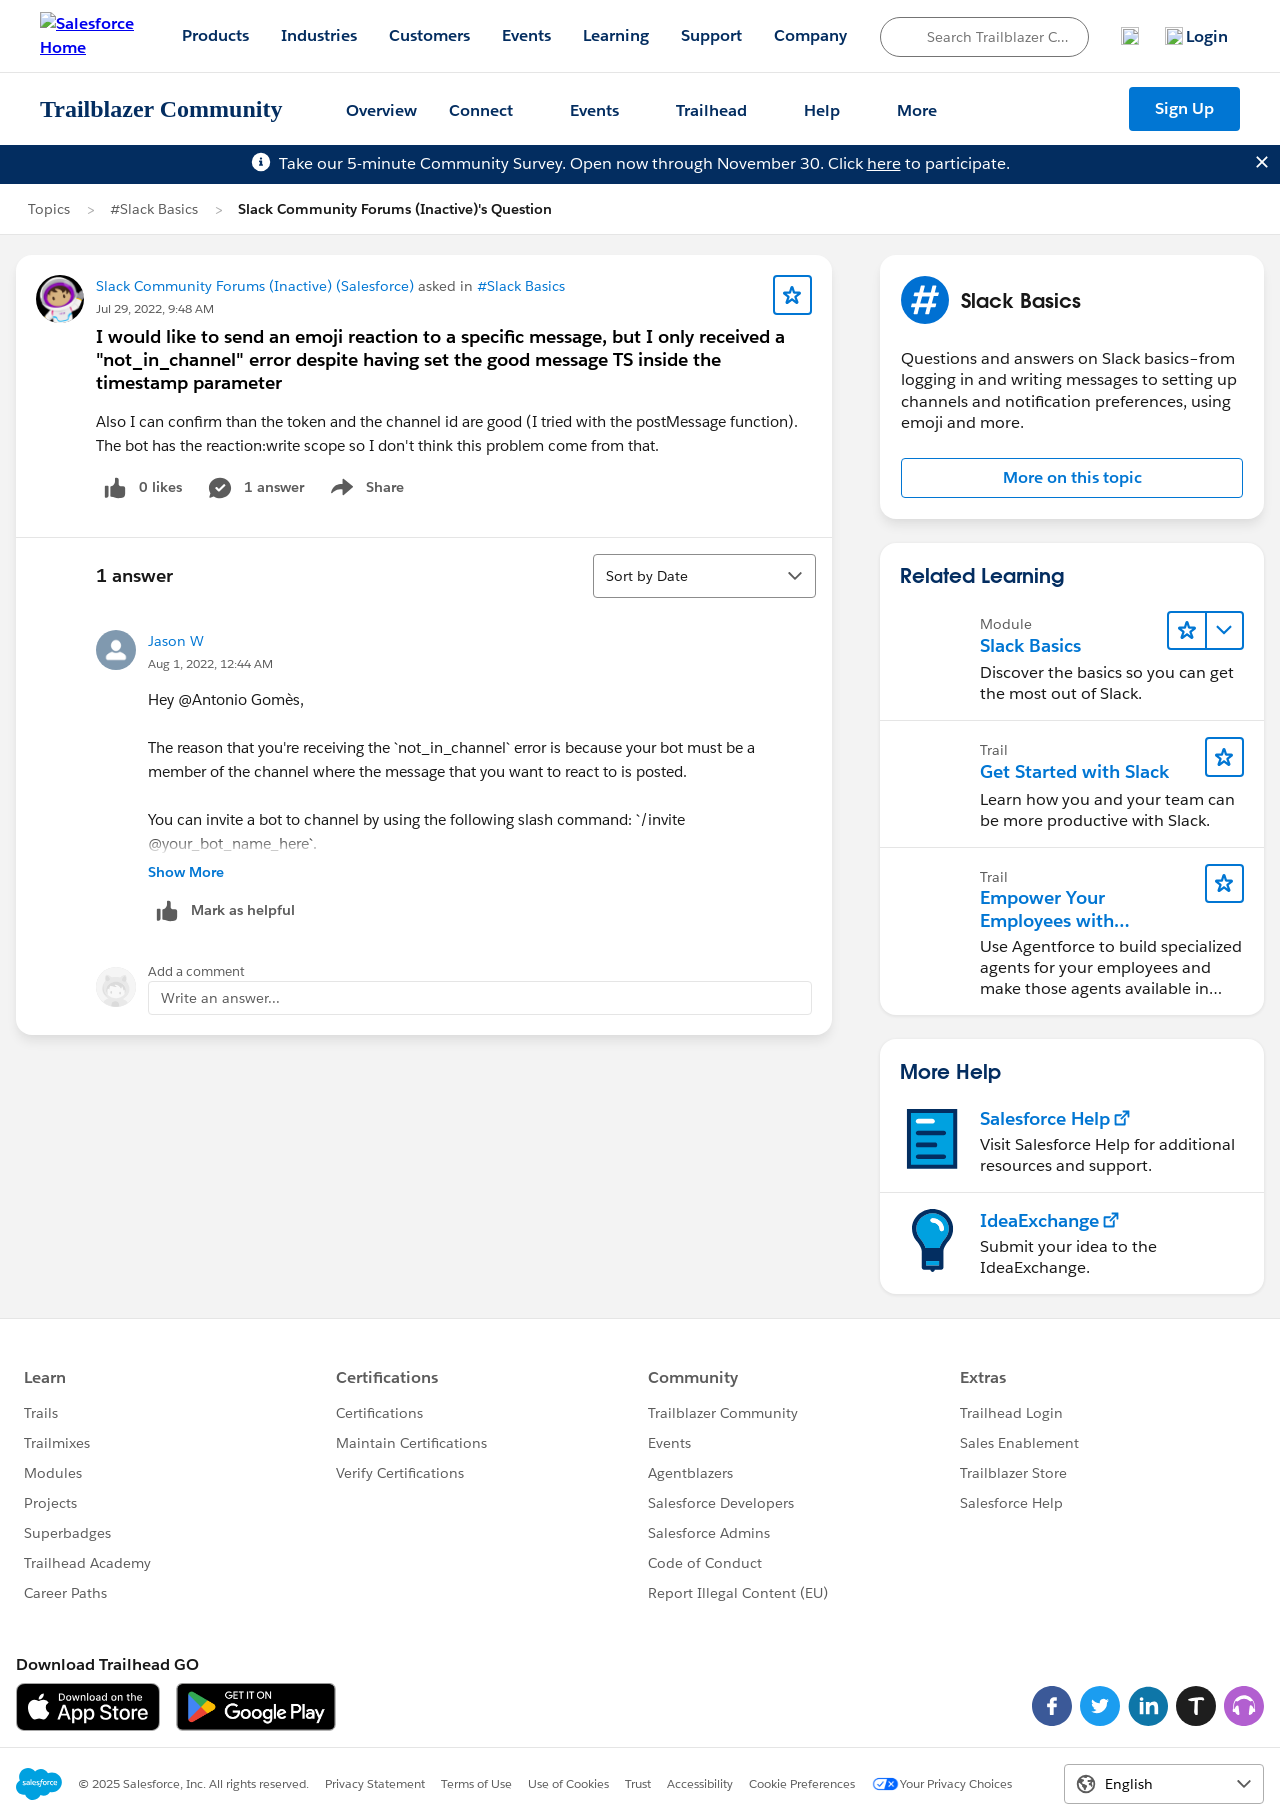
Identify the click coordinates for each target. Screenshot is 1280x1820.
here (884, 163)
